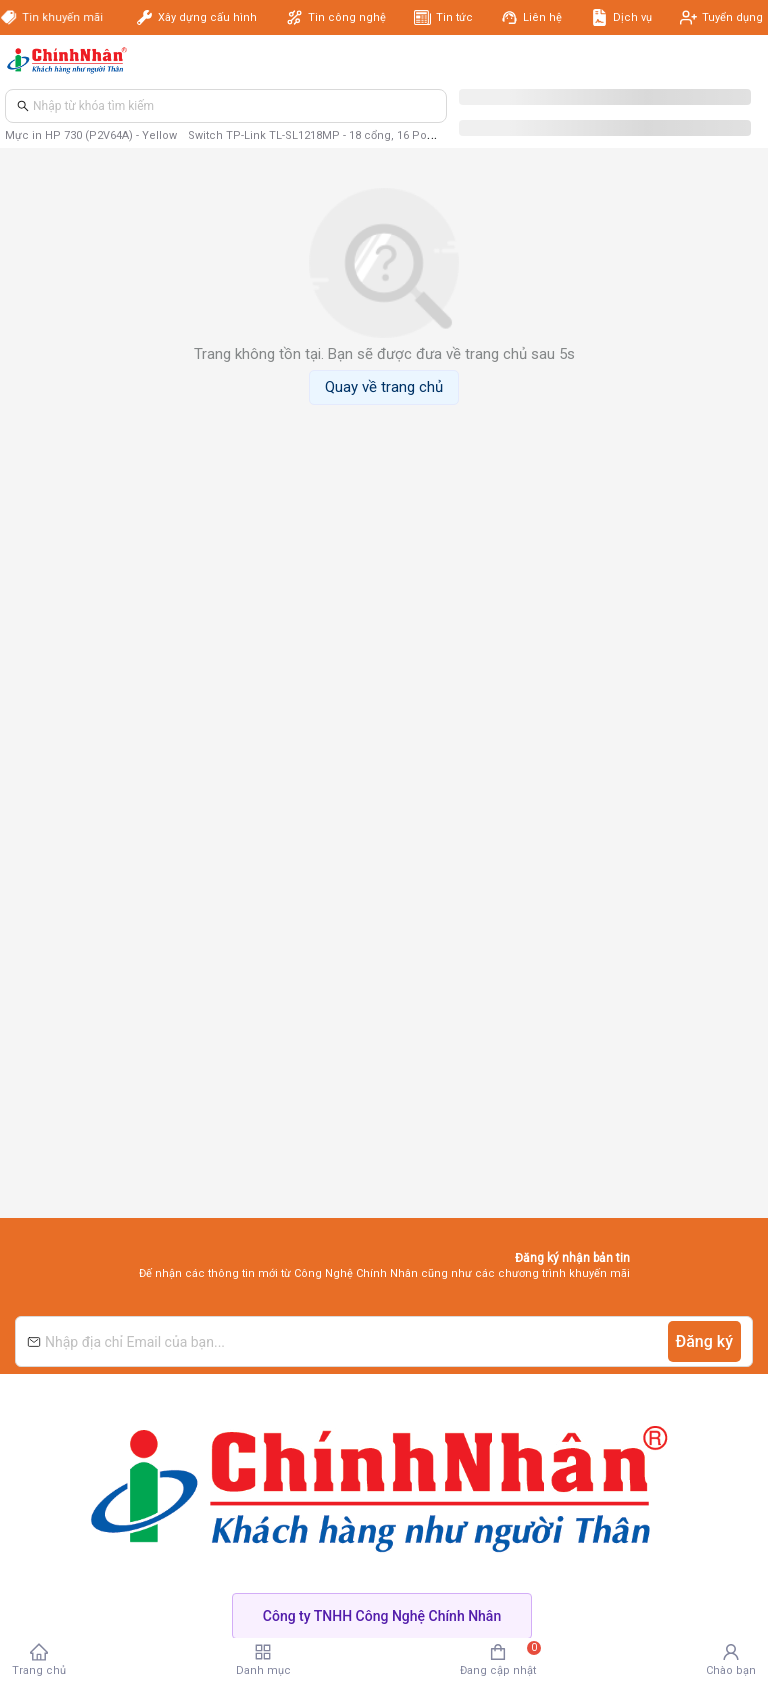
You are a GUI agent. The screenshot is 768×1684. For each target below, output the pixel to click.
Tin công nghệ (347, 17)
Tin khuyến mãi (64, 17)
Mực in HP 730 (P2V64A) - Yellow (91, 135)
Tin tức (454, 17)
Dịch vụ (632, 17)
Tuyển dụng (732, 17)
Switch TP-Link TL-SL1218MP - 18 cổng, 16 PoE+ (314, 135)
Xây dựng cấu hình (207, 17)
